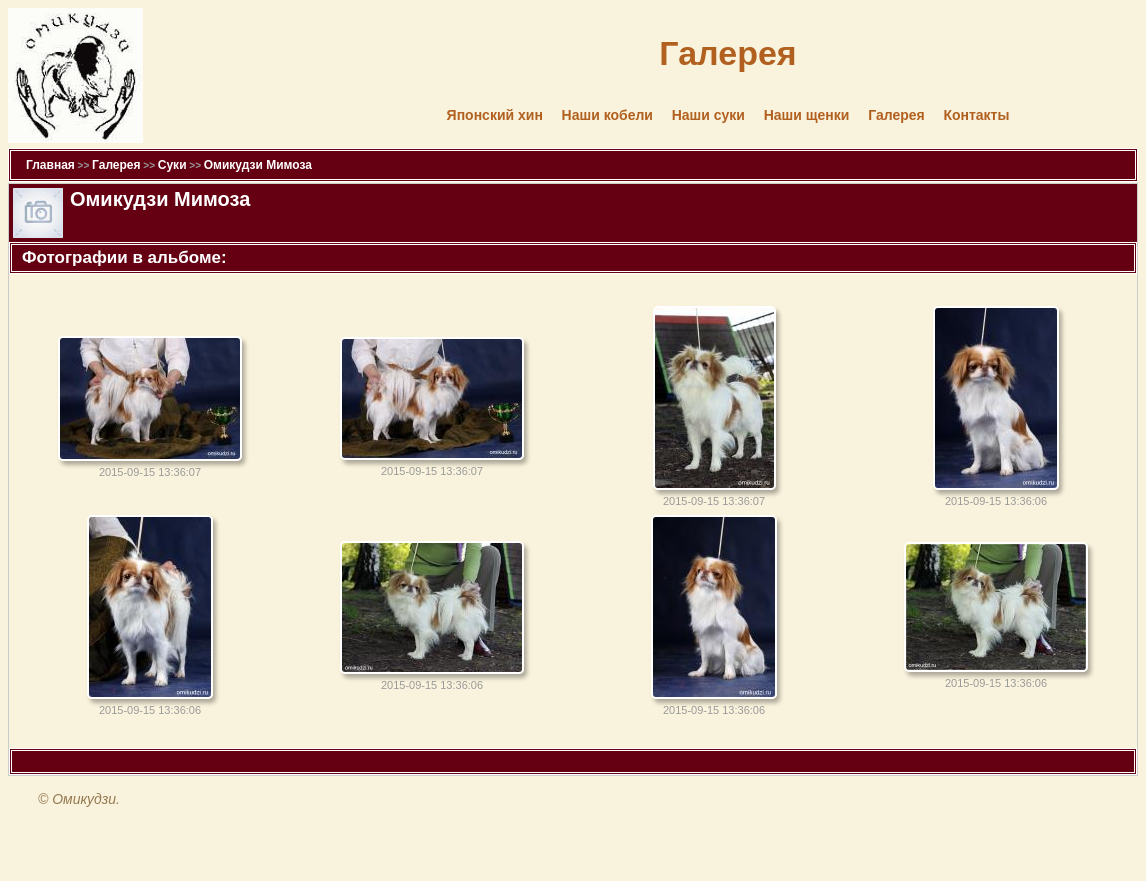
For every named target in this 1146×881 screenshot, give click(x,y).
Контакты (976, 115)
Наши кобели (607, 115)
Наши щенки (807, 115)
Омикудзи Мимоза (258, 165)
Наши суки (708, 115)
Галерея (896, 115)
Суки (172, 165)
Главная (50, 165)
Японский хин (495, 115)
